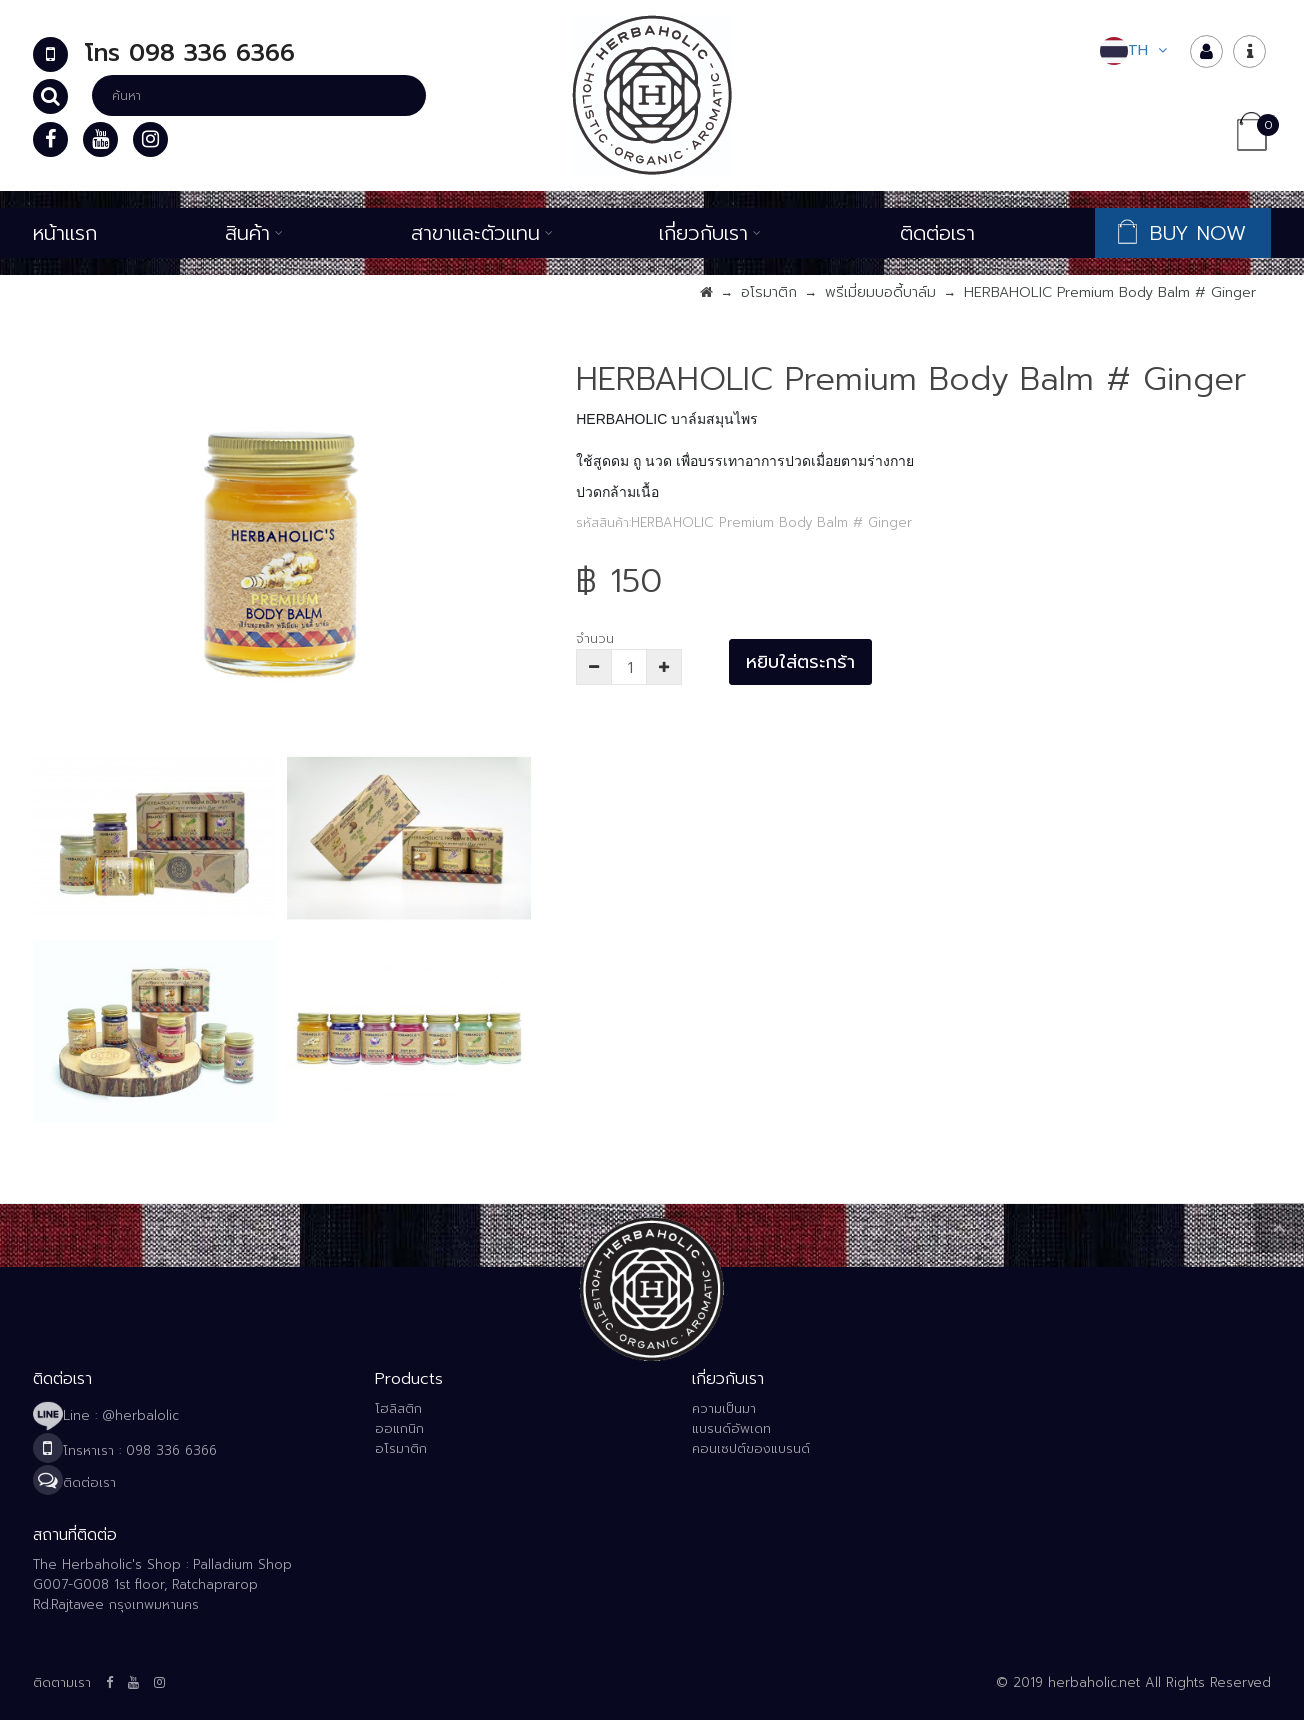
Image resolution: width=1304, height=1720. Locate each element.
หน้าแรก (65, 233)
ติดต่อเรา (937, 233)
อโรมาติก (769, 292)
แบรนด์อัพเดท (731, 1428)
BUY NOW (1185, 233)
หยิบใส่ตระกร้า (800, 662)
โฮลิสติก (398, 1408)
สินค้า (254, 233)
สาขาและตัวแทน (482, 233)
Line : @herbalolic (106, 1415)
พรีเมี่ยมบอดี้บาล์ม (880, 292)
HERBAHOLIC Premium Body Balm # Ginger (1110, 292)
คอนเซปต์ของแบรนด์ (751, 1448)
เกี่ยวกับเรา (710, 233)
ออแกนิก (399, 1428)
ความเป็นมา (724, 1408)
